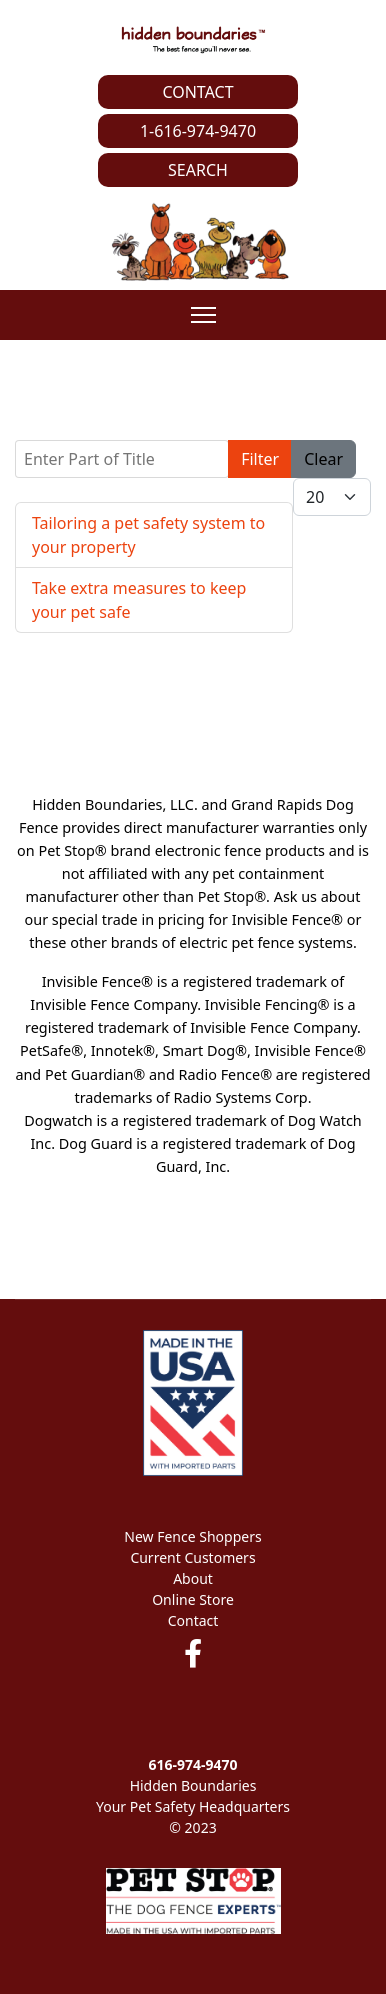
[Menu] (203, 315)
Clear (323, 459)
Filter (260, 459)
